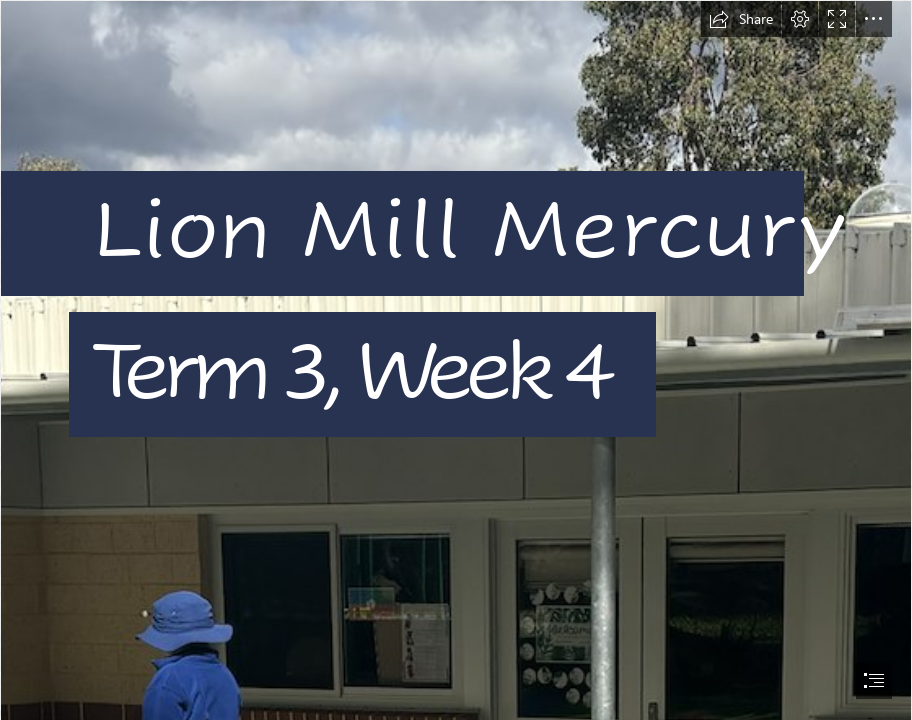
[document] (456, 360)
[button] (741, 19)
